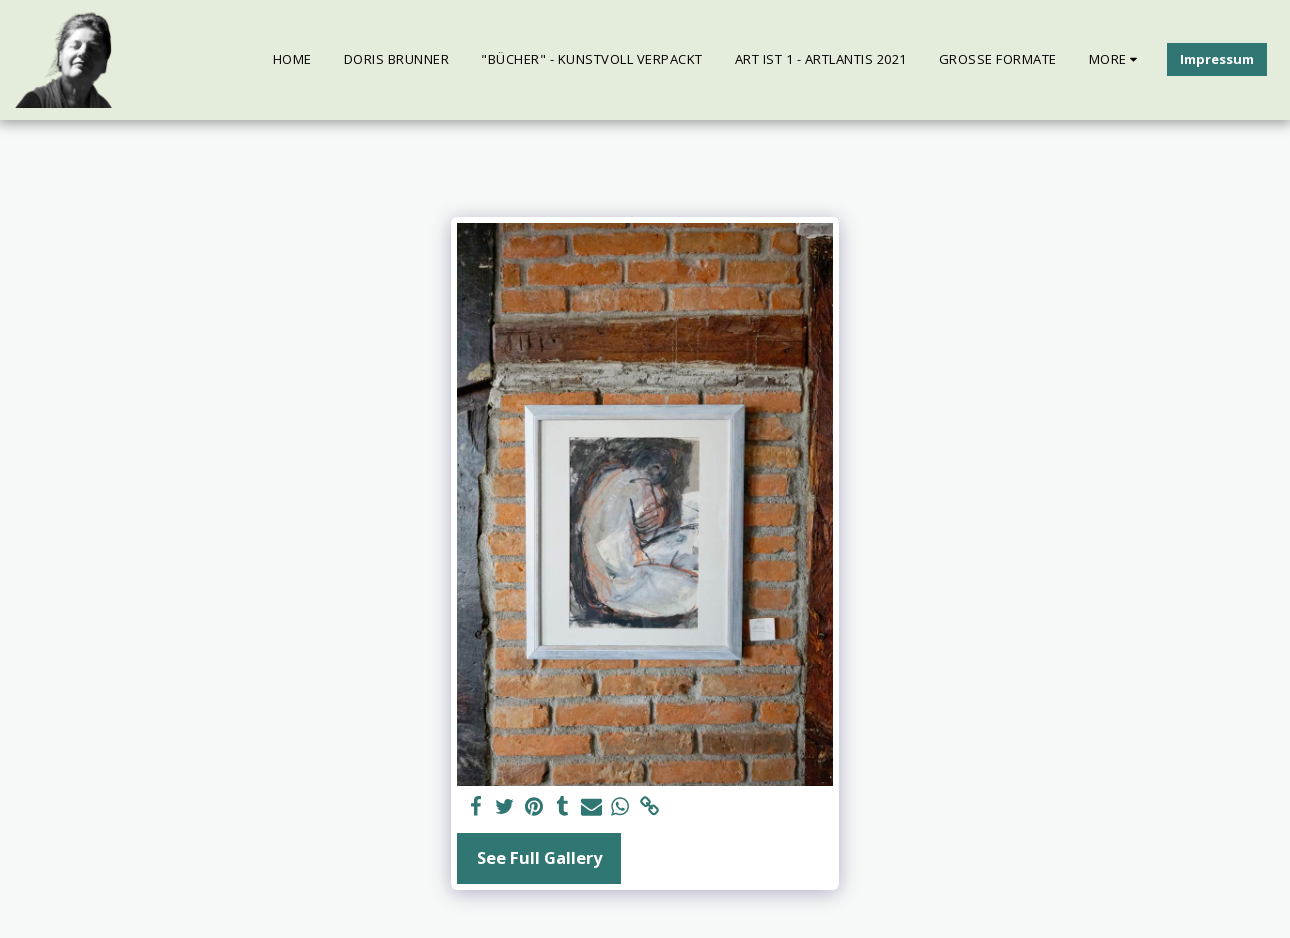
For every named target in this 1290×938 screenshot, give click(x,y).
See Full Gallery (539, 857)
